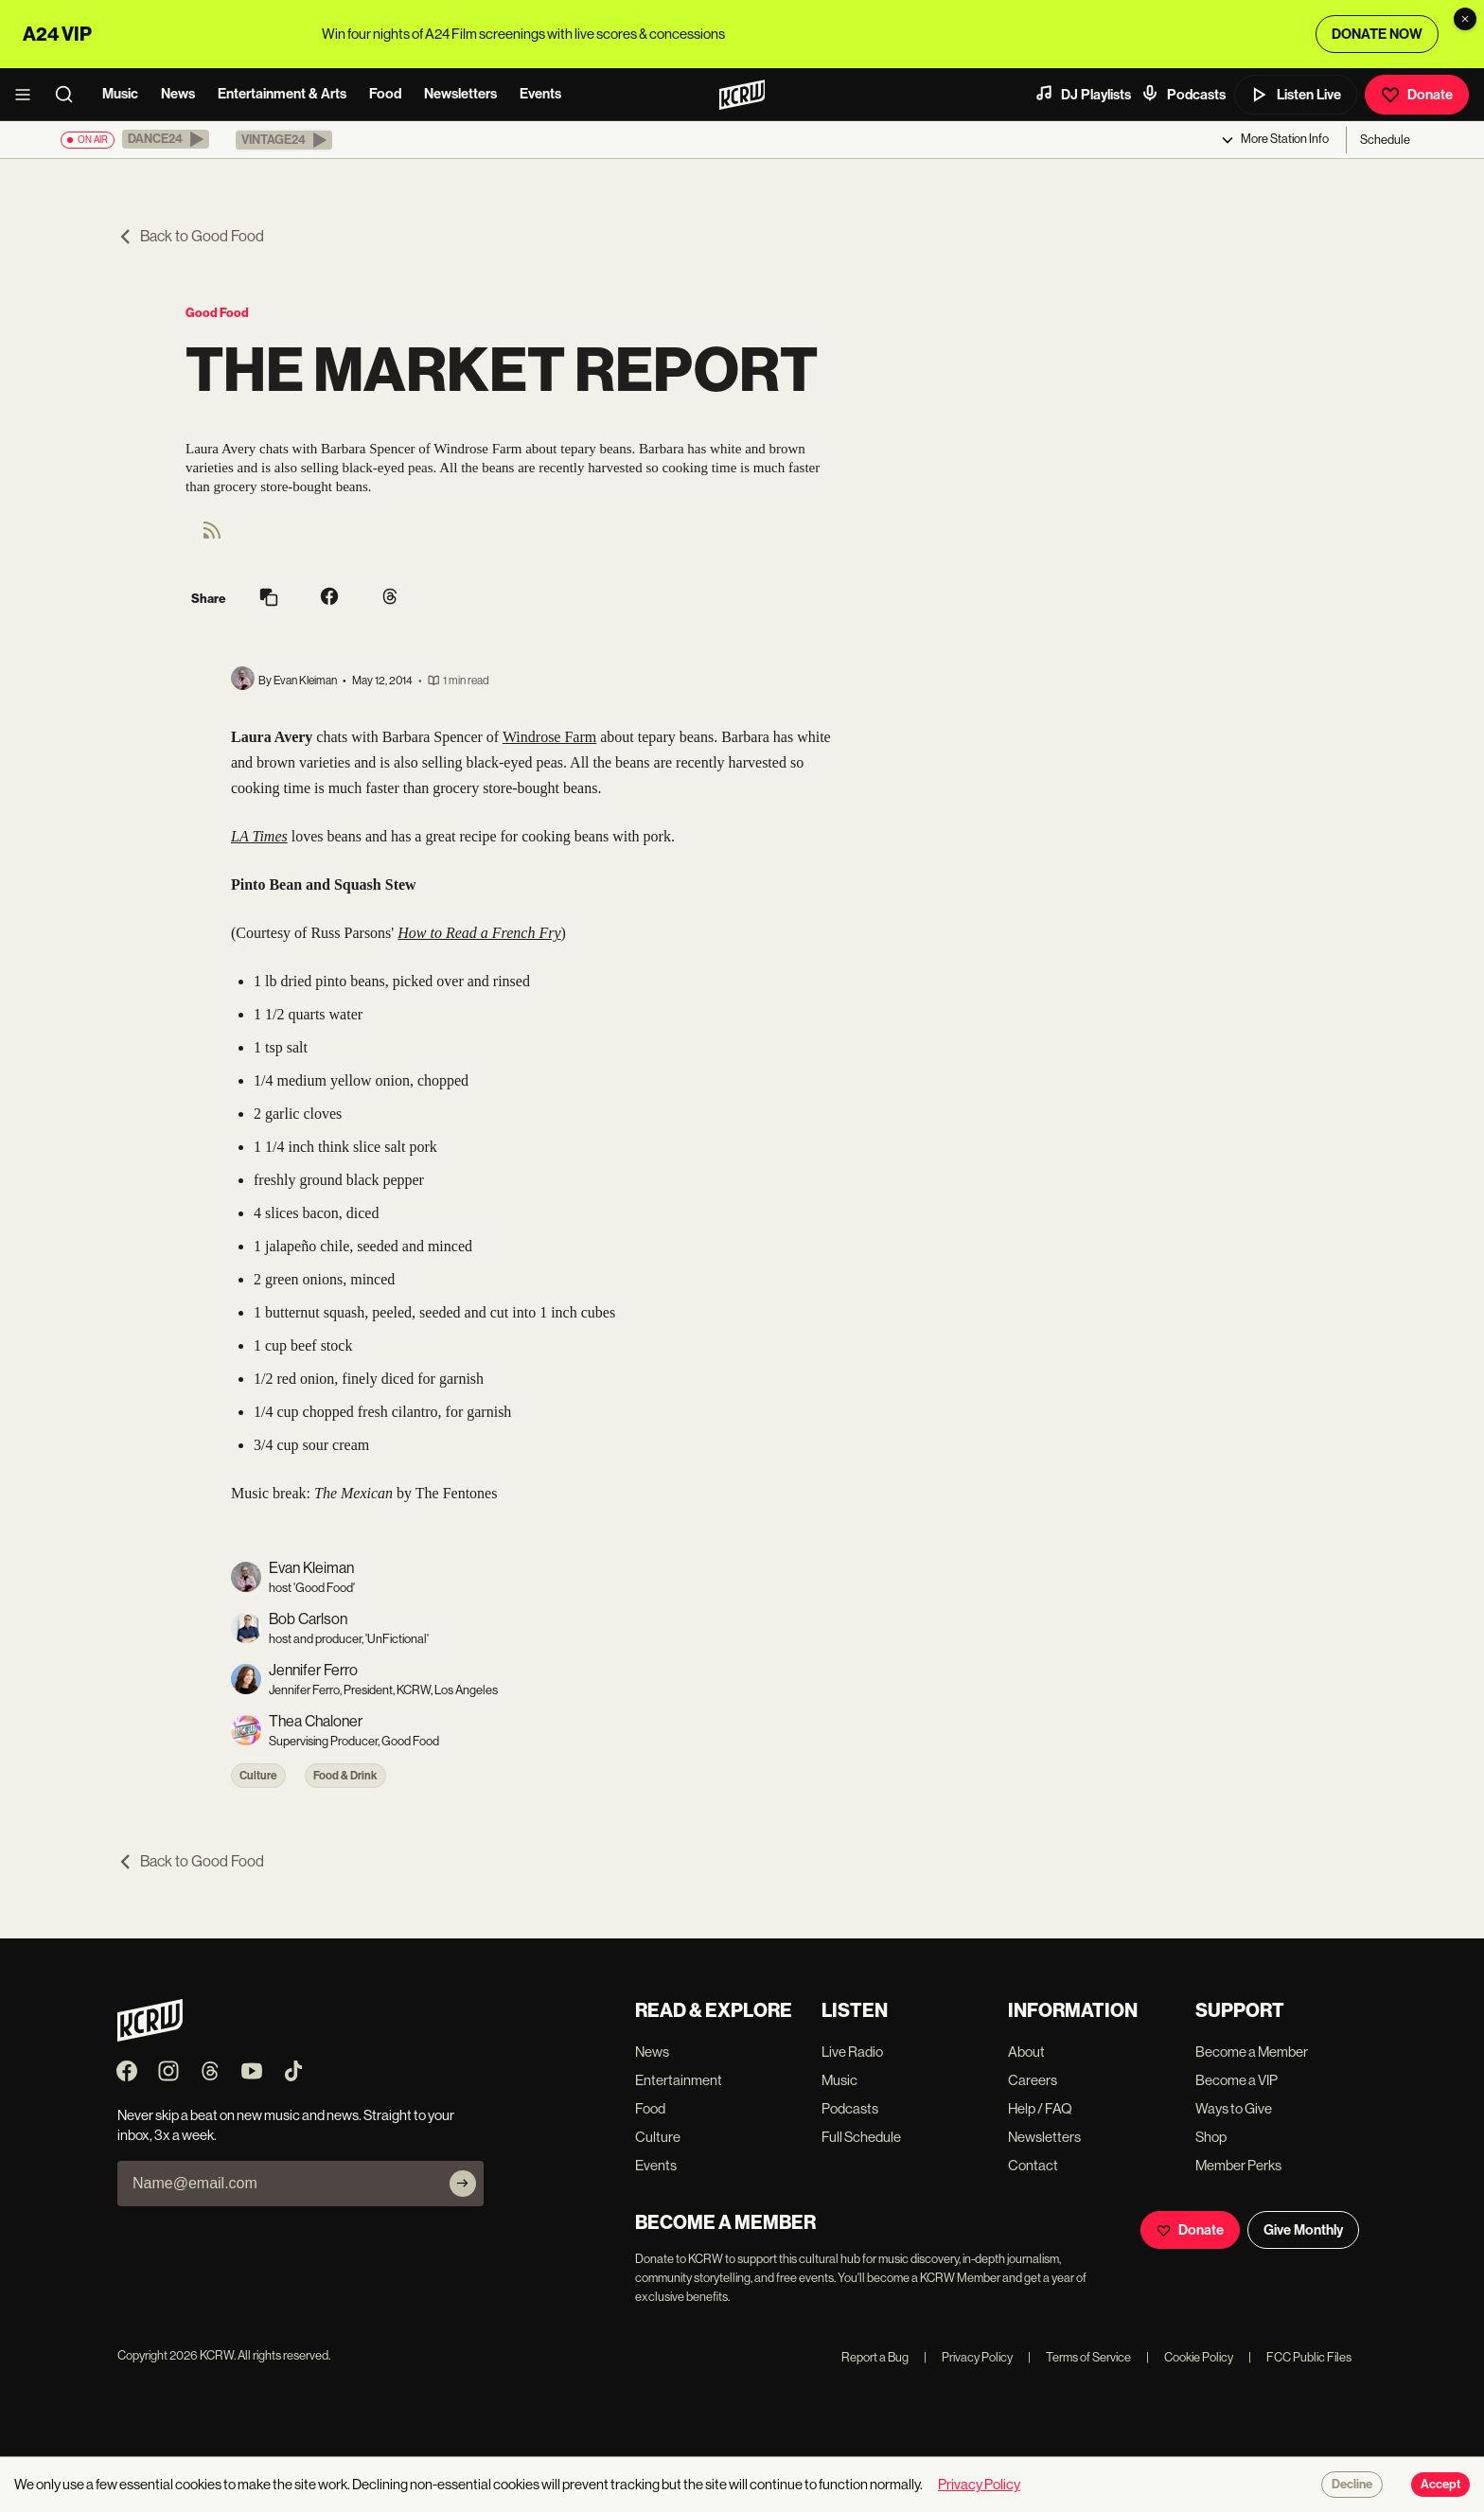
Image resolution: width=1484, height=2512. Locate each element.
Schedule (1385, 140)
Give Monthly (1303, 2229)
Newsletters (460, 93)
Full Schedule (861, 2137)
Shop (1211, 2137)
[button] (165, 139)
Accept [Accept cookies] (1440, 2484)
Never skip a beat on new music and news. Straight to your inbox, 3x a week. (285, 2125)
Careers (1032, 2080)
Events (540, 93)
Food (385, 93)
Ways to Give (1233, 2108)
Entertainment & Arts (282, 93)
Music (120, 93)
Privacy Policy (968, 2357)
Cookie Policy (1189, 2357)
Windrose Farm (549, 737)
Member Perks (1238, 2165)
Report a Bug (875, 2357)
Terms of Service (1079, 2357)
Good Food (217, 313)
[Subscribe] (463, 2183)
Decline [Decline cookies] (1352, 2484)
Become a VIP (1236, 2080)
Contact (1033, 2165)
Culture (258, 1775)
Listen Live (1295, 94)
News (178, 93)
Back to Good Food (190, 236)
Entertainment (678, 2080)
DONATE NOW (1377, 34)
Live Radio (852, 2051)
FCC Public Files (1300, 2357)
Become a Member (1251, 2051)
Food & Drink (345, 1775)
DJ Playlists (1082, 93)
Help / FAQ (1040, 2108)
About (1026, 2051)
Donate (1417, 94)
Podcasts (1183, 93)
